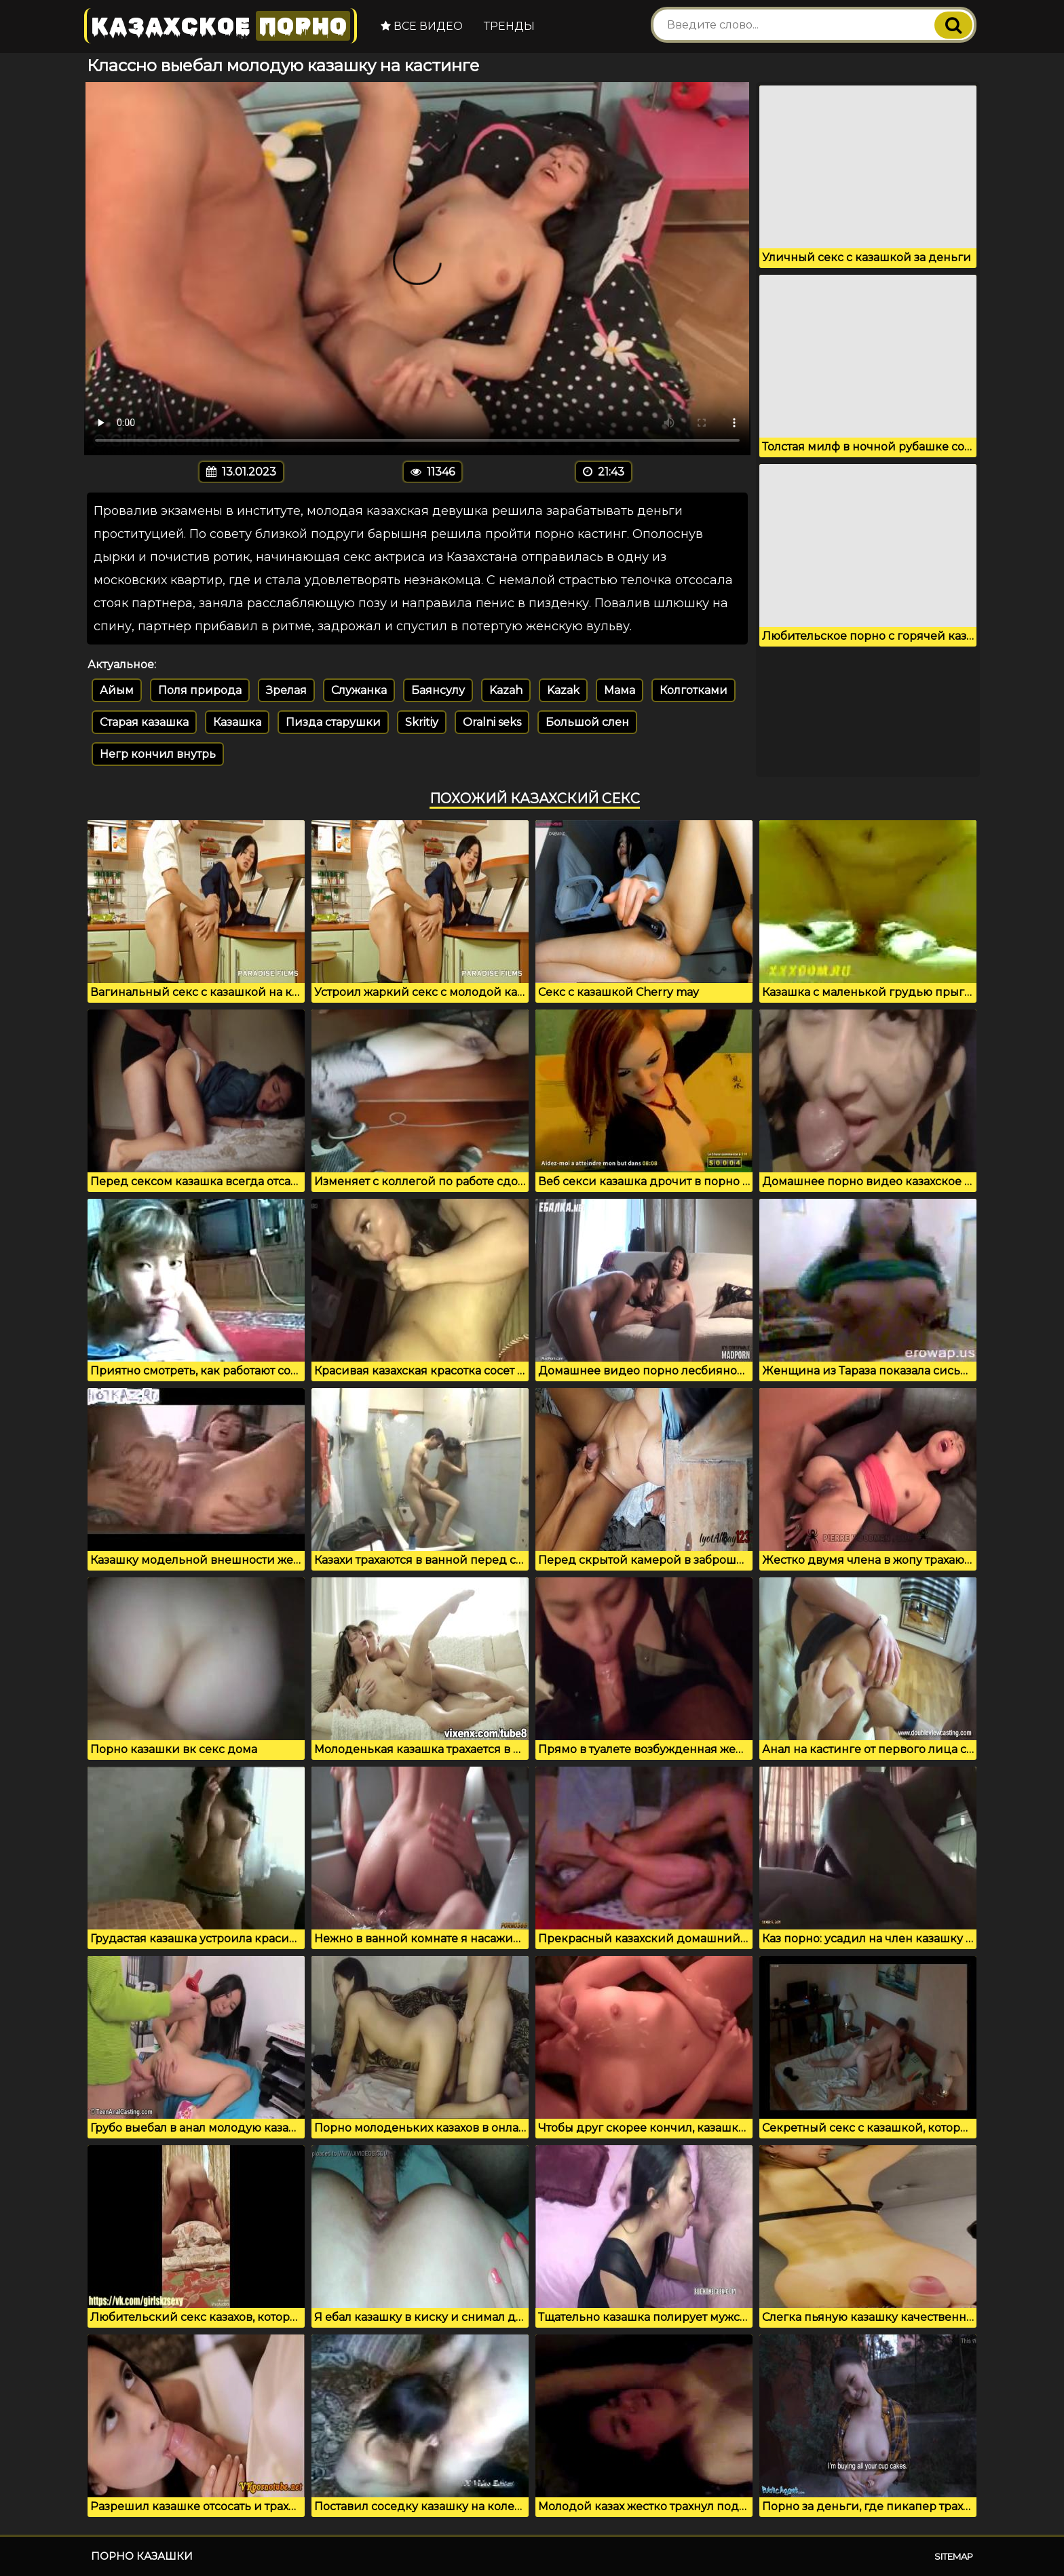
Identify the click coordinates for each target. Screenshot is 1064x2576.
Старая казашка (144, 722)
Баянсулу (438, 690)
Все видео (420, 26)
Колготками (693, 690)
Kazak (563, 690)
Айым (117, 690)
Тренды (507, 26)
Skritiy (421, 722)
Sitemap (953, 2556)
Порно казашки (142, 2556)
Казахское (220, 25)
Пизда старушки (333, 722)
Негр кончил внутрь (158, 754)
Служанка (359, 690)
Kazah (505, 690)
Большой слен (587, 722)
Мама (619, 690)
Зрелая (286, 690)
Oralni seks (492, 722)
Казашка (237, 722)
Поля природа (200, 690)
